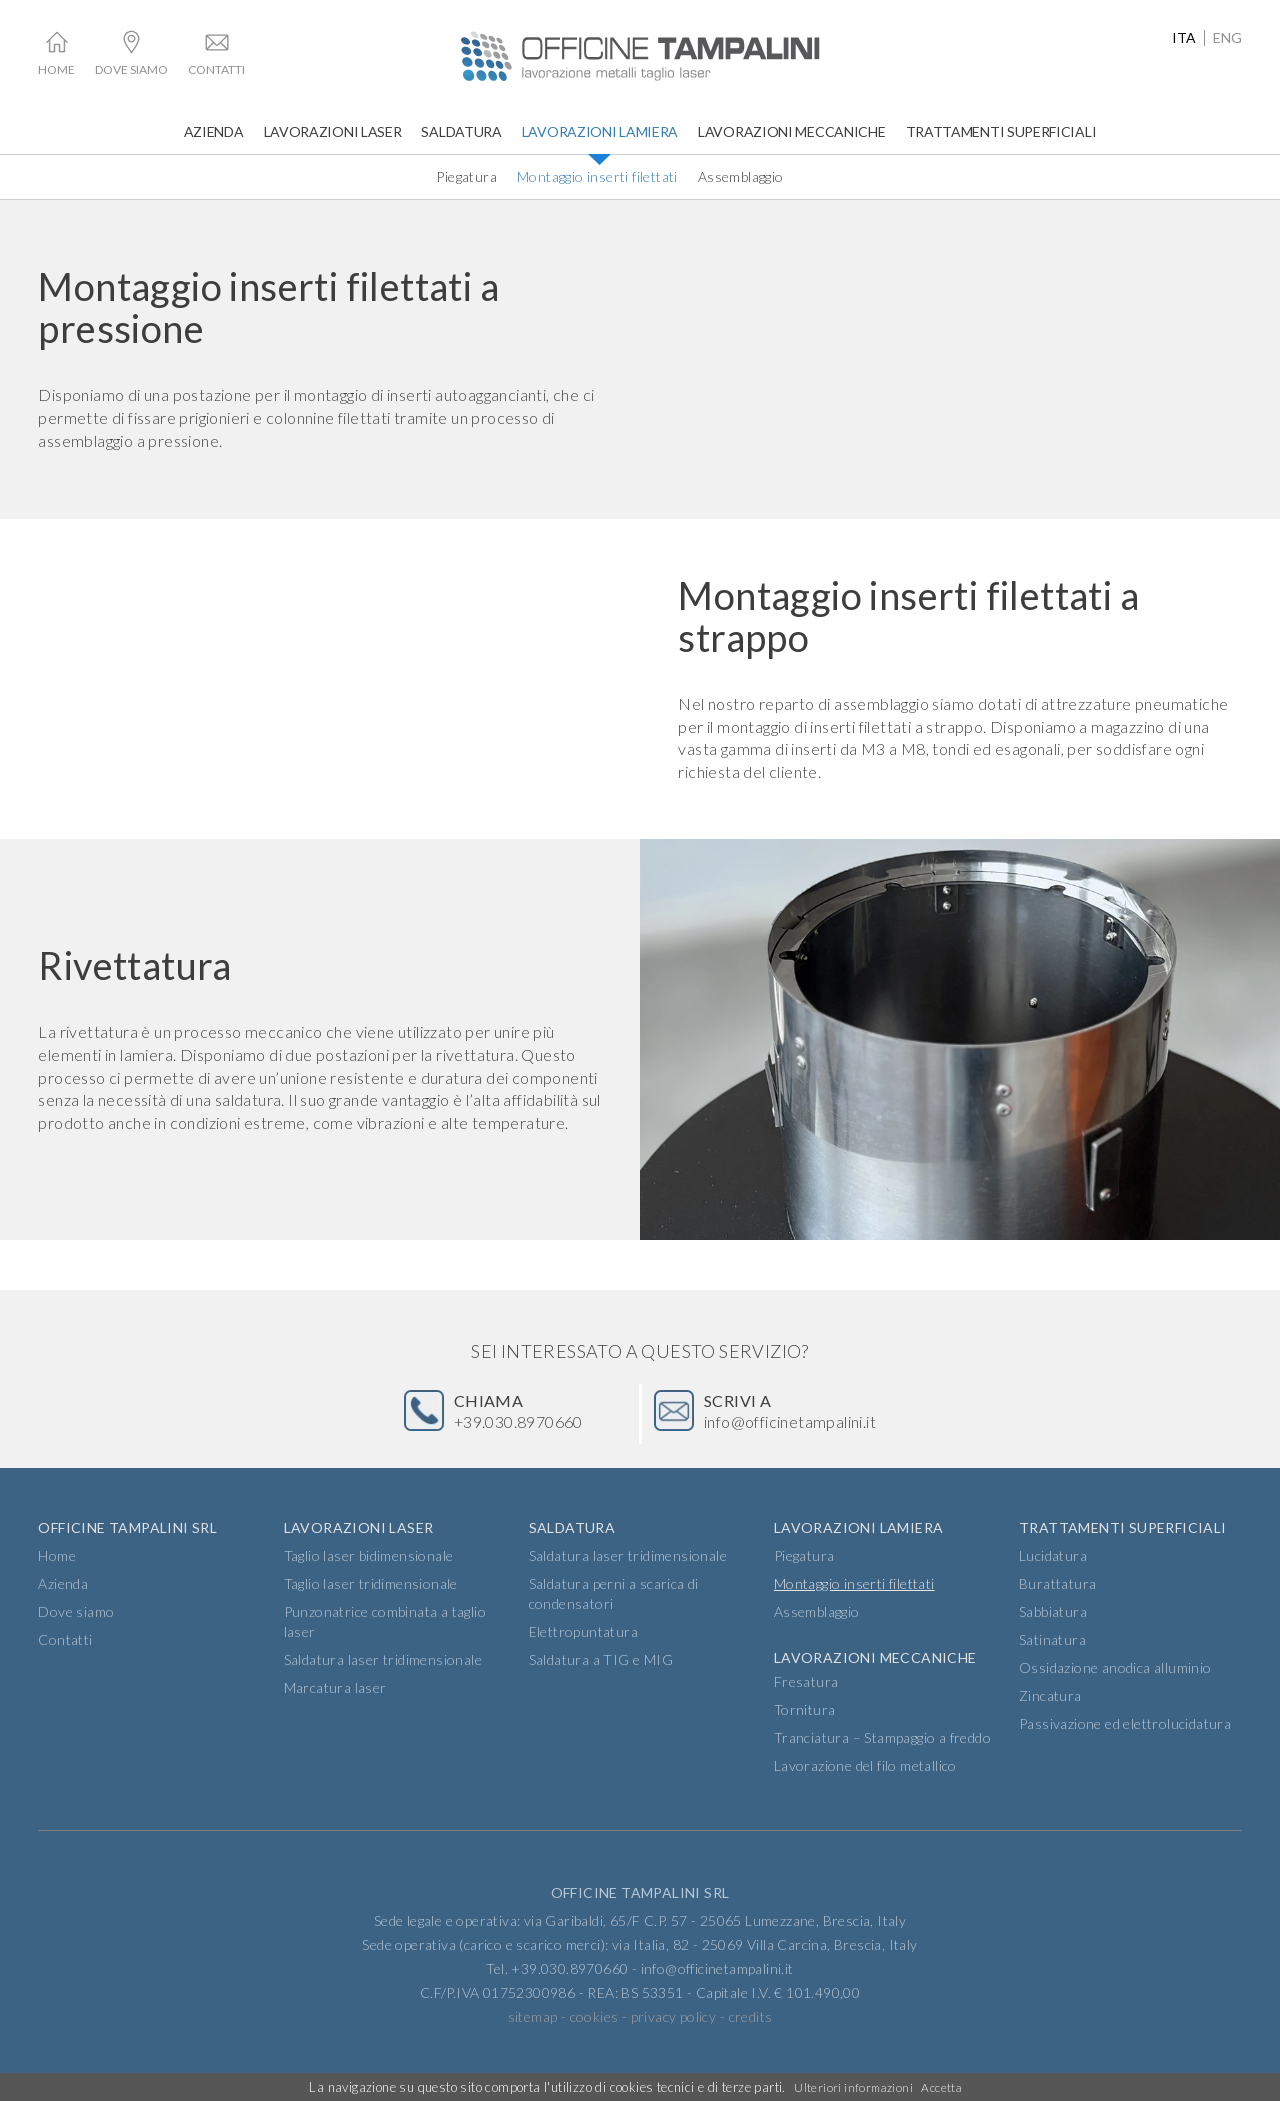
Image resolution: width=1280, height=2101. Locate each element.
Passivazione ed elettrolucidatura (1125, 1745)
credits (751, 2038)
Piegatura (466, 176)
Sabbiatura (1053, 1633)
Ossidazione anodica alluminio (1115, 1689)
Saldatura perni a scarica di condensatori (614, 1615)
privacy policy (674, 2038)
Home (56, 69)
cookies (594, 2038)
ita (1184, 38)
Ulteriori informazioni (852, 2087)
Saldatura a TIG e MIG (601, 1681)
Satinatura (1052, 1661)
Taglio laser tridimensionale (371, 1605)
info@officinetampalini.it (813, 1420)
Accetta (944, 2087)
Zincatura (1050, 1717)
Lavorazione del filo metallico (865, 1787)
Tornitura (805, 1731)
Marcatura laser (335, 1709)
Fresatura (806, 1703)
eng (1227, 38)
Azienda (214, 131)
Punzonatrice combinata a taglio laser (385, 1643)
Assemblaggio (741, 176)
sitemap (533, 2038)
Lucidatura (1053, 1577)
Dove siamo (131, 69)
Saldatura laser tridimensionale (383, 1681)
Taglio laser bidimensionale (369, 1577)
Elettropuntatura (583, 1653)
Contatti (216, 69)
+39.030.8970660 (528, 1420)
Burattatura (1057, 1605)
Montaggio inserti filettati (597, 176)
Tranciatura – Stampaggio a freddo (882, 1759)
